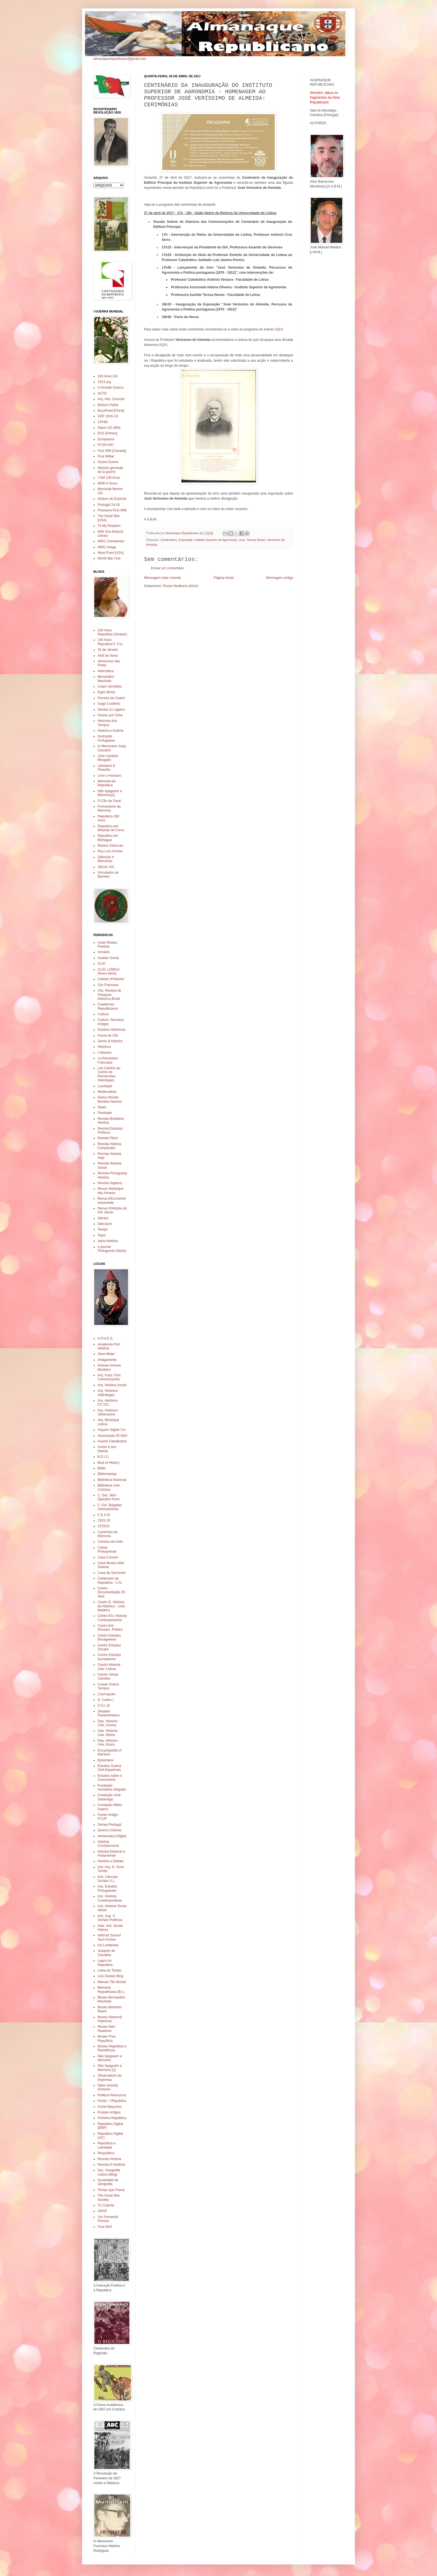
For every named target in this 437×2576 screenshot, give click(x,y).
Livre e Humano (109, 776)
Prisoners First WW (112, 510)
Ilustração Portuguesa (106, 738)
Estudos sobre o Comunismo (110, 1778)
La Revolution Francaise (108, 1060)
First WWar (106, 456)
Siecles (103, 1218)
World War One (109, 558)
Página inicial (224, 578)
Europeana (106, 439)
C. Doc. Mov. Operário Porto (109, 1497)
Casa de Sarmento (112, 1573)
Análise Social (108, 958)
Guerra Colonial (109, 1830)
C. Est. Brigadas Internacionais (110, 1507)
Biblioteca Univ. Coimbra (109, 1487)
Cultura (103, 1014)
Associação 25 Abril (112, 1436)
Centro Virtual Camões (108, 1676)
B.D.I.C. (103, 1457)
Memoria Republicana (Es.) (111, 1989)
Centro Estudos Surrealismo (109, 1657)
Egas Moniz (106, 692)
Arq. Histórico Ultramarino (108, 1412)
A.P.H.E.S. (105, 1338)
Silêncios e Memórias (106, 859)
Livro (241, 540)
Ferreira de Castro (111, 698)
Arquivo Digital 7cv (111, 1430)
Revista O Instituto (111, 2165)
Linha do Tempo (109, 1970)
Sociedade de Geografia (108, 2182)
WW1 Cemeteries (111, 541)
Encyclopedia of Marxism (109, 1752)
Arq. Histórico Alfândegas (108, 1393)
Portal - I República (112, 2101)
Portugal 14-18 (109, 505)
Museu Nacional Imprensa (110, 2019)
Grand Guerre (108, 462)
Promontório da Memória (109, 808)
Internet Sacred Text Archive (109, 1937)
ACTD (102, 393)
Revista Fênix (108, 1138)
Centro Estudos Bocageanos (109, 1637)
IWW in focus (108, 483)
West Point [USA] (110, 553)
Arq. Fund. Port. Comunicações (109, 1377)
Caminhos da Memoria (108, 1534)
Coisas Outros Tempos (108, 1686)
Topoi (102, 1235)
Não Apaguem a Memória (110, 2058)
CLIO (101, 964)
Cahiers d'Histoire (111, 979)
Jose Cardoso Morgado (108, 758)
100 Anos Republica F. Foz (110, 642)
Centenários (169, 540)
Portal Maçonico (110, 2107)
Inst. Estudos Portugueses (107, 1888)
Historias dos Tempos (107, 723)
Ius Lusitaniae (108, 1945)
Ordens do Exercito (112, 499)
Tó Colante (106, 2205)
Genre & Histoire (110, 1041)
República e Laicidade (106, 2145)
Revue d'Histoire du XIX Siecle (112, 1210)
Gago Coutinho (109, 704)
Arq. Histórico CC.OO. (108, 1402)
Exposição (186, 540)
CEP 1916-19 (108, 416)
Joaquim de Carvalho (106, 1953)
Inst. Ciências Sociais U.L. (108, 1879)
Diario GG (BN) (109, 428)
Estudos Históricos (111, 1030)
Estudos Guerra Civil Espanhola (109, 1768)
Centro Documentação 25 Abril (111, 1592)
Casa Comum (108, 1557)
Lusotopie (105, 1086)
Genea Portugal (109, 1825)
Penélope (105, 1113)
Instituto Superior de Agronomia (215, 540)
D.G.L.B (104, 1705)
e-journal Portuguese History (112, 1249)
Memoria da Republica (106, 783)
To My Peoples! (109, 526)
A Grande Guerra (110, 387)
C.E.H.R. (104, 1515)
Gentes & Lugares (111, 710)
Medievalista (107, 1092)
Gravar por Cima (110, 715)
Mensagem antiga (279, 578)
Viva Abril (105, 2227)
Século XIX (106, 867)
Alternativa (106, 671)
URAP (102, 2211)
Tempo (103, 1229)
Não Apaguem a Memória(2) (110, 793)
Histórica (104, 1047)
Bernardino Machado (106, 679)
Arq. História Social (112, 1385)
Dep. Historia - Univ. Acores (108, 1723)
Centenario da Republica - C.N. (110, 1580)
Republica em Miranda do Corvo (111, 828)
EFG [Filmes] (107, 433)
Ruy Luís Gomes (110, 851)
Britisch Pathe (108, 405)
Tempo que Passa (111, 2190)
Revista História (109, 2159)
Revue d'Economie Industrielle (112, 1200)
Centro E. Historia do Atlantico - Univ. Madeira (111, 1606)
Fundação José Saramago (109, 1797)
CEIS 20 (104, 1521)
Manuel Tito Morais (112, 1982)
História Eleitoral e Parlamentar (111, 1853)
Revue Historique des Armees (110, 1191)
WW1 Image (107, 547)
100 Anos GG (108, 376)
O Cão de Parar (109, 801)
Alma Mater (106, 1354)
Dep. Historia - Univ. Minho (108, 1733)
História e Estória (110, 731)
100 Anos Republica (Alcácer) (112, 632)
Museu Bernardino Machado (111, 1999)
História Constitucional (108, 1844)
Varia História (108, 1241)
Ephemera (105, 1760)
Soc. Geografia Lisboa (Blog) (109, 2172)
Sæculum (105, 1224)
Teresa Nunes (256, 540)
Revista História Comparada (109, 1146)
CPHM (102, 422)
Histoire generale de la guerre (110, 470)
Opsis (102, 1107)
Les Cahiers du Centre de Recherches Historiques (109, 1074)
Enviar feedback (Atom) (180, 586)
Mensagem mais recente (162, 578)
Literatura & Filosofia (106, 768)
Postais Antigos (109, 2112)
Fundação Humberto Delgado (112, 1787)
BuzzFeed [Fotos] (111, 411)
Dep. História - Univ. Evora (108, 1742)
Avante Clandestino (112, 1441)
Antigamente (107, 1360)
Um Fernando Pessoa (108, 2219)
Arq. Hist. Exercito (111, 399)
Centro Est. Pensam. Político (110, 1628)
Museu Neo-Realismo (107, 2029)
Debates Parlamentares (109, 1713)
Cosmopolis (106, 1694)
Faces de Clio (108, 1035)
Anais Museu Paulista (107, 944)
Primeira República (112, 2118)
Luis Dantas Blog (110, 1976)
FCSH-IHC (106, 445)
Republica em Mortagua (108, 838)
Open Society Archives (108, 2087)
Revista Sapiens (110, 1183)
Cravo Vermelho (110, 686)
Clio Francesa (108, 985)
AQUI (279, 329)
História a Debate (111, 1861)
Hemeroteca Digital (112, 1836)
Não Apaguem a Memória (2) (110, 2068)
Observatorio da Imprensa (109, 2077)
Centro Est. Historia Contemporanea (112, 1618)
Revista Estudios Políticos (110, 1130)
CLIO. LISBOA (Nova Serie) (108, 971)
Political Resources (112, 2095)
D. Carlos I (106, 1700)
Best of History (109, 1463)
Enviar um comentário (167, 568)
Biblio (102, 1468)
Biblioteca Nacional (112, 1480)
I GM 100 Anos (109, 478)
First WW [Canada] (112, 451)
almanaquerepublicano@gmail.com (119, 59)
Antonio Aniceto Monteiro (109, 1367)
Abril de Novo (108, 656)
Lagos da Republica (105, 1962)
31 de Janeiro (108, 650)
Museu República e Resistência (112, 2048)
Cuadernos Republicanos (108, 1006)
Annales (104, 952)
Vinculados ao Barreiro (108, 874)
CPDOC (104, 1526)
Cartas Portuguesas (107, 1549)
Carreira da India (110, 1542)
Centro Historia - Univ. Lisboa (110, 1667)
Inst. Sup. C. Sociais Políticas (110, 1918)
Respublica (106, 2153)
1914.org (104, 382)
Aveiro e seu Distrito (107, 1449)
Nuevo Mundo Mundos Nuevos (110, 1099)
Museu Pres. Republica (107, 2038)
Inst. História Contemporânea (110, 1898)
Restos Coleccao (110, 846)
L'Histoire (105, 1053)
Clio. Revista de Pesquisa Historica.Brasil (109, 995)
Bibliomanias (107, 1474)
